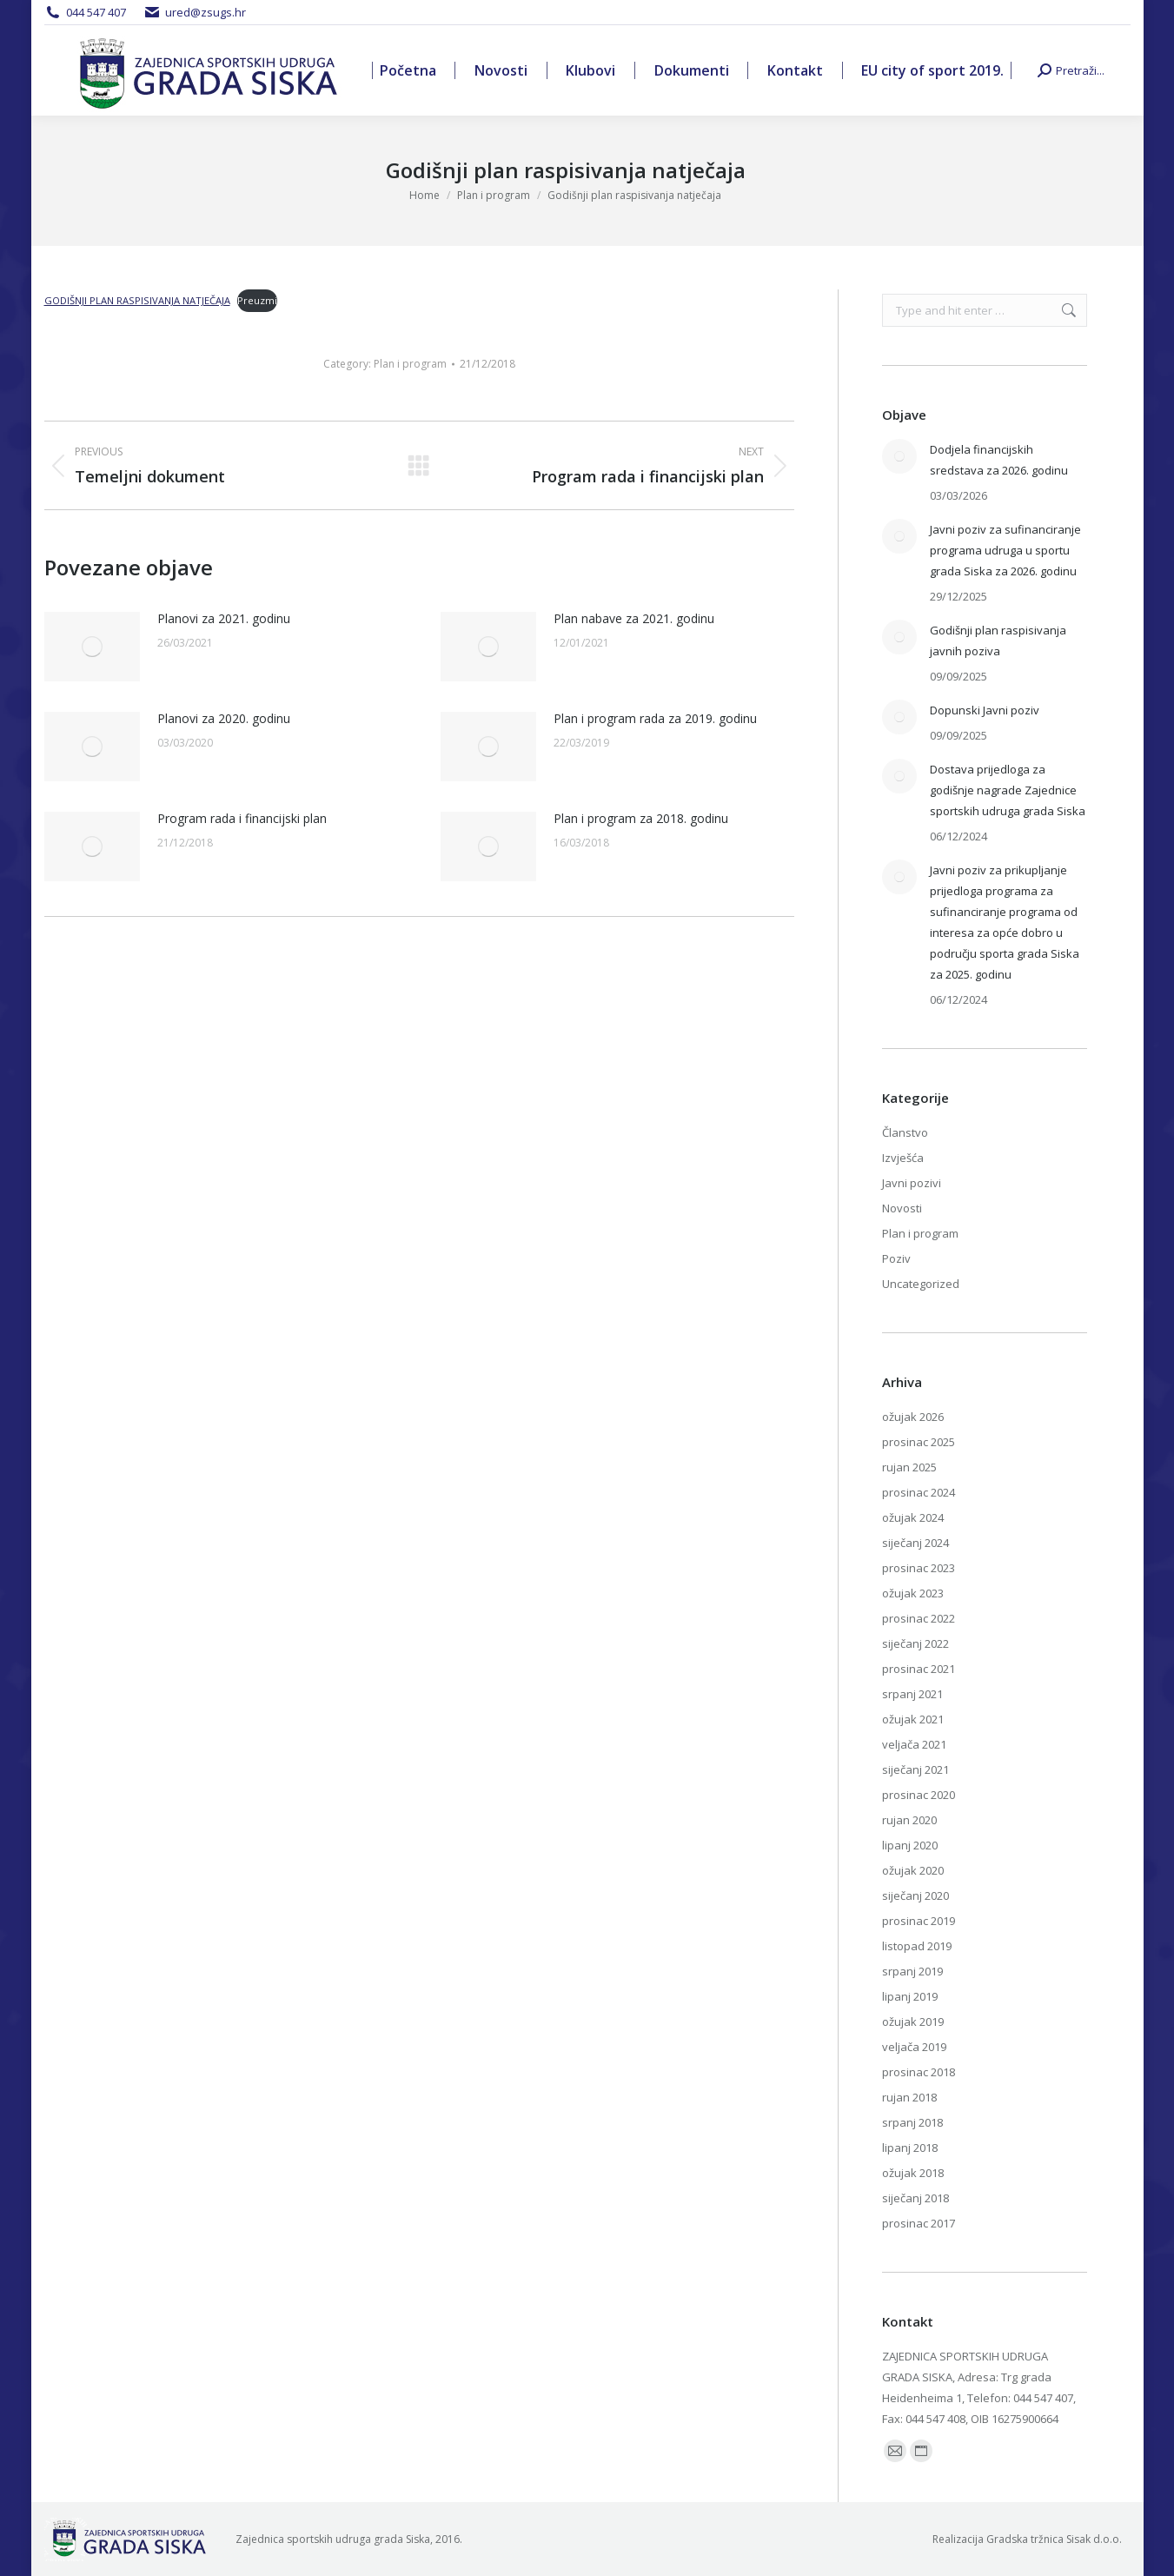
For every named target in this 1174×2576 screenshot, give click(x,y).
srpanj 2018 (912, 2122)
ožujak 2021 (913, 1719)
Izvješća (903, 1157)
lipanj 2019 (910, 1996)
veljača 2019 (914, 2047)
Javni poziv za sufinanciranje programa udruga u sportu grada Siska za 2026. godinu (1005, 550)
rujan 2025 (909, 1467)
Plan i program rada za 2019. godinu (655, 718)
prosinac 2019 (918, 1921)
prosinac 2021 (918, 1668)
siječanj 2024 (915, 1542)
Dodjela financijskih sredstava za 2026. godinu (999, 460)
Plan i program (410, 363)
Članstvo (905, 1132)
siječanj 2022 (915, 1643)
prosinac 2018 (918, 2072)
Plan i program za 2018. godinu (641, 818)
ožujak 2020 (913, 1870)
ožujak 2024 (913, 1517)
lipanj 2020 (910, 1845)
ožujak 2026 (913, 1416)
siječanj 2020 (915, 1895)
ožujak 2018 (913, 2173)
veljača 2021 (914, 1744)
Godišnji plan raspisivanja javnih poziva (998, 640)
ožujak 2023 (913, 1593)
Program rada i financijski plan (242, 818)
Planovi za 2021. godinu (223, 618)
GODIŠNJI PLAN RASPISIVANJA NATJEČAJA (137, 300)
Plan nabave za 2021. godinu (634, 618)
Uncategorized (920, 1283)
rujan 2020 (909, 1820)
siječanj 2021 (915, 1769)
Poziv (896, 1258)
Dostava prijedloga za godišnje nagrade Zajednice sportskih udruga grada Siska (1007, 790)
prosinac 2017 (918, 2223)
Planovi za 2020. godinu (223, 718)
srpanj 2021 (912, 1694)
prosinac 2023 (918, 1568)
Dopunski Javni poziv (984, 710)
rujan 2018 (909, 2097)
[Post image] (92, 646)
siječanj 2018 (915, 2198)
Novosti (902, 1208)
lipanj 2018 (910, 2147)
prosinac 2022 (918, 1618)
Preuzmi (257, 300)
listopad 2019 (917, 1946)
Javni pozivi (911, 1183)
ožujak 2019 (913, 2021)
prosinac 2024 (918, 1492)
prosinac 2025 (918, 1442)
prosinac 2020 (918, 1795)
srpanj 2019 (912, 1971)
